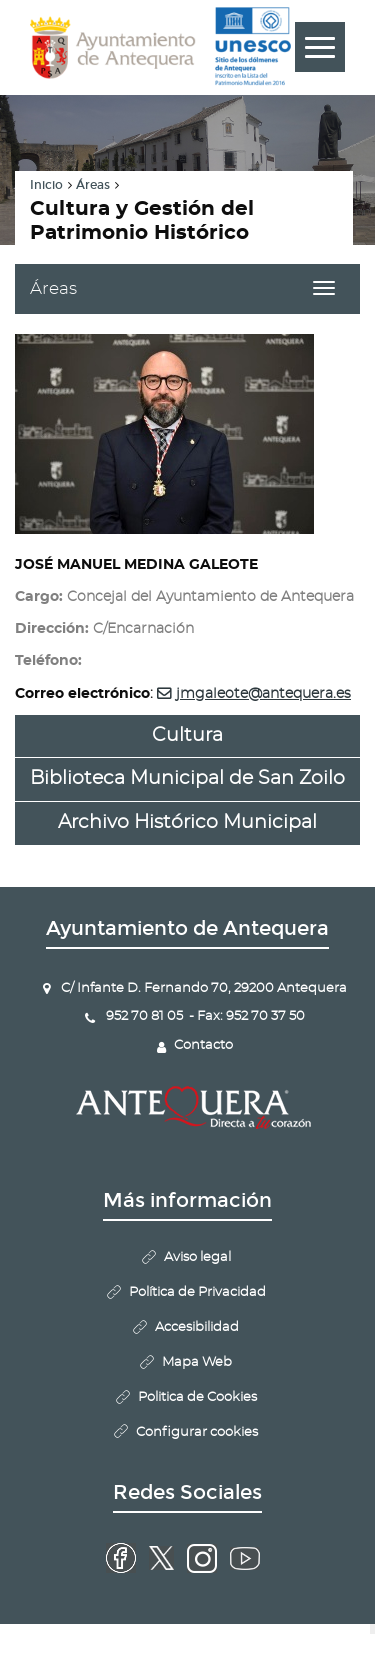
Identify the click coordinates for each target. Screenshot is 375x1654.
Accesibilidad (197, 1327)
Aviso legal (197, 1257)
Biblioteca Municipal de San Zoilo (187, 778)
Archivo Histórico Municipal (187, 822)
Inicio (46, 185)
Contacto (203, 1045)
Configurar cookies (197, 1432)
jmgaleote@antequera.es (263, 694)
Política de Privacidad (197, 1292)
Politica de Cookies (197, 1397)
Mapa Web (197, 1362)
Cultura (187, 735)
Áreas (93, 185)
